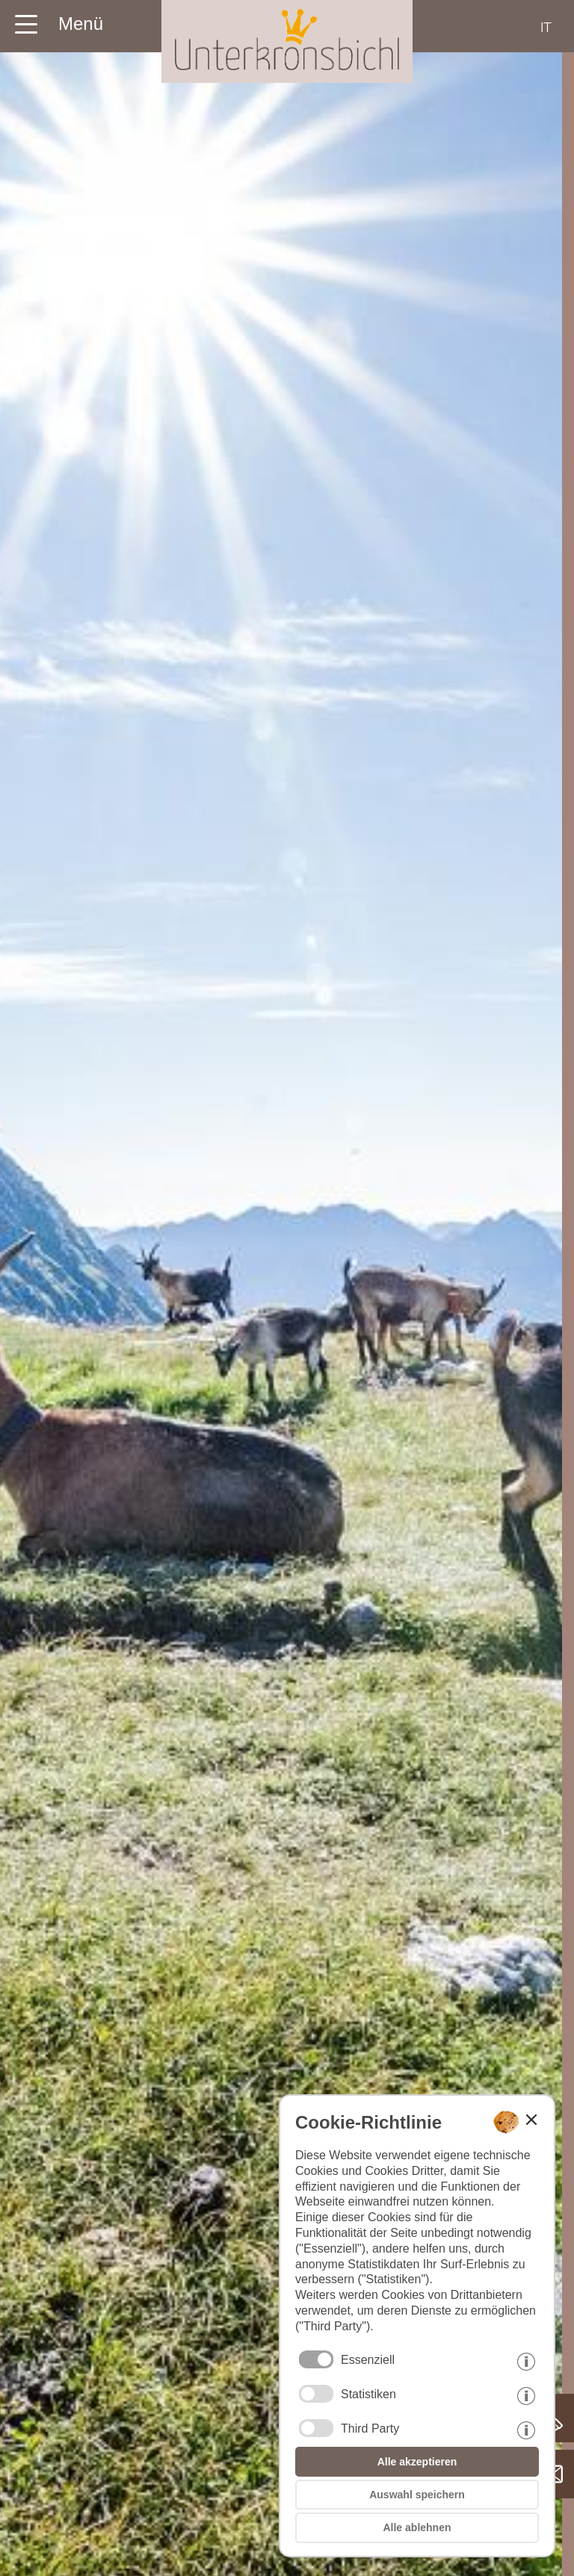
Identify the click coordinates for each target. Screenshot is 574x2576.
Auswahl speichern (417, 2495)
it (546, 27)
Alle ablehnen (417, 2527)
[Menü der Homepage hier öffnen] (58, 18)
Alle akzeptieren (417, 2462)
